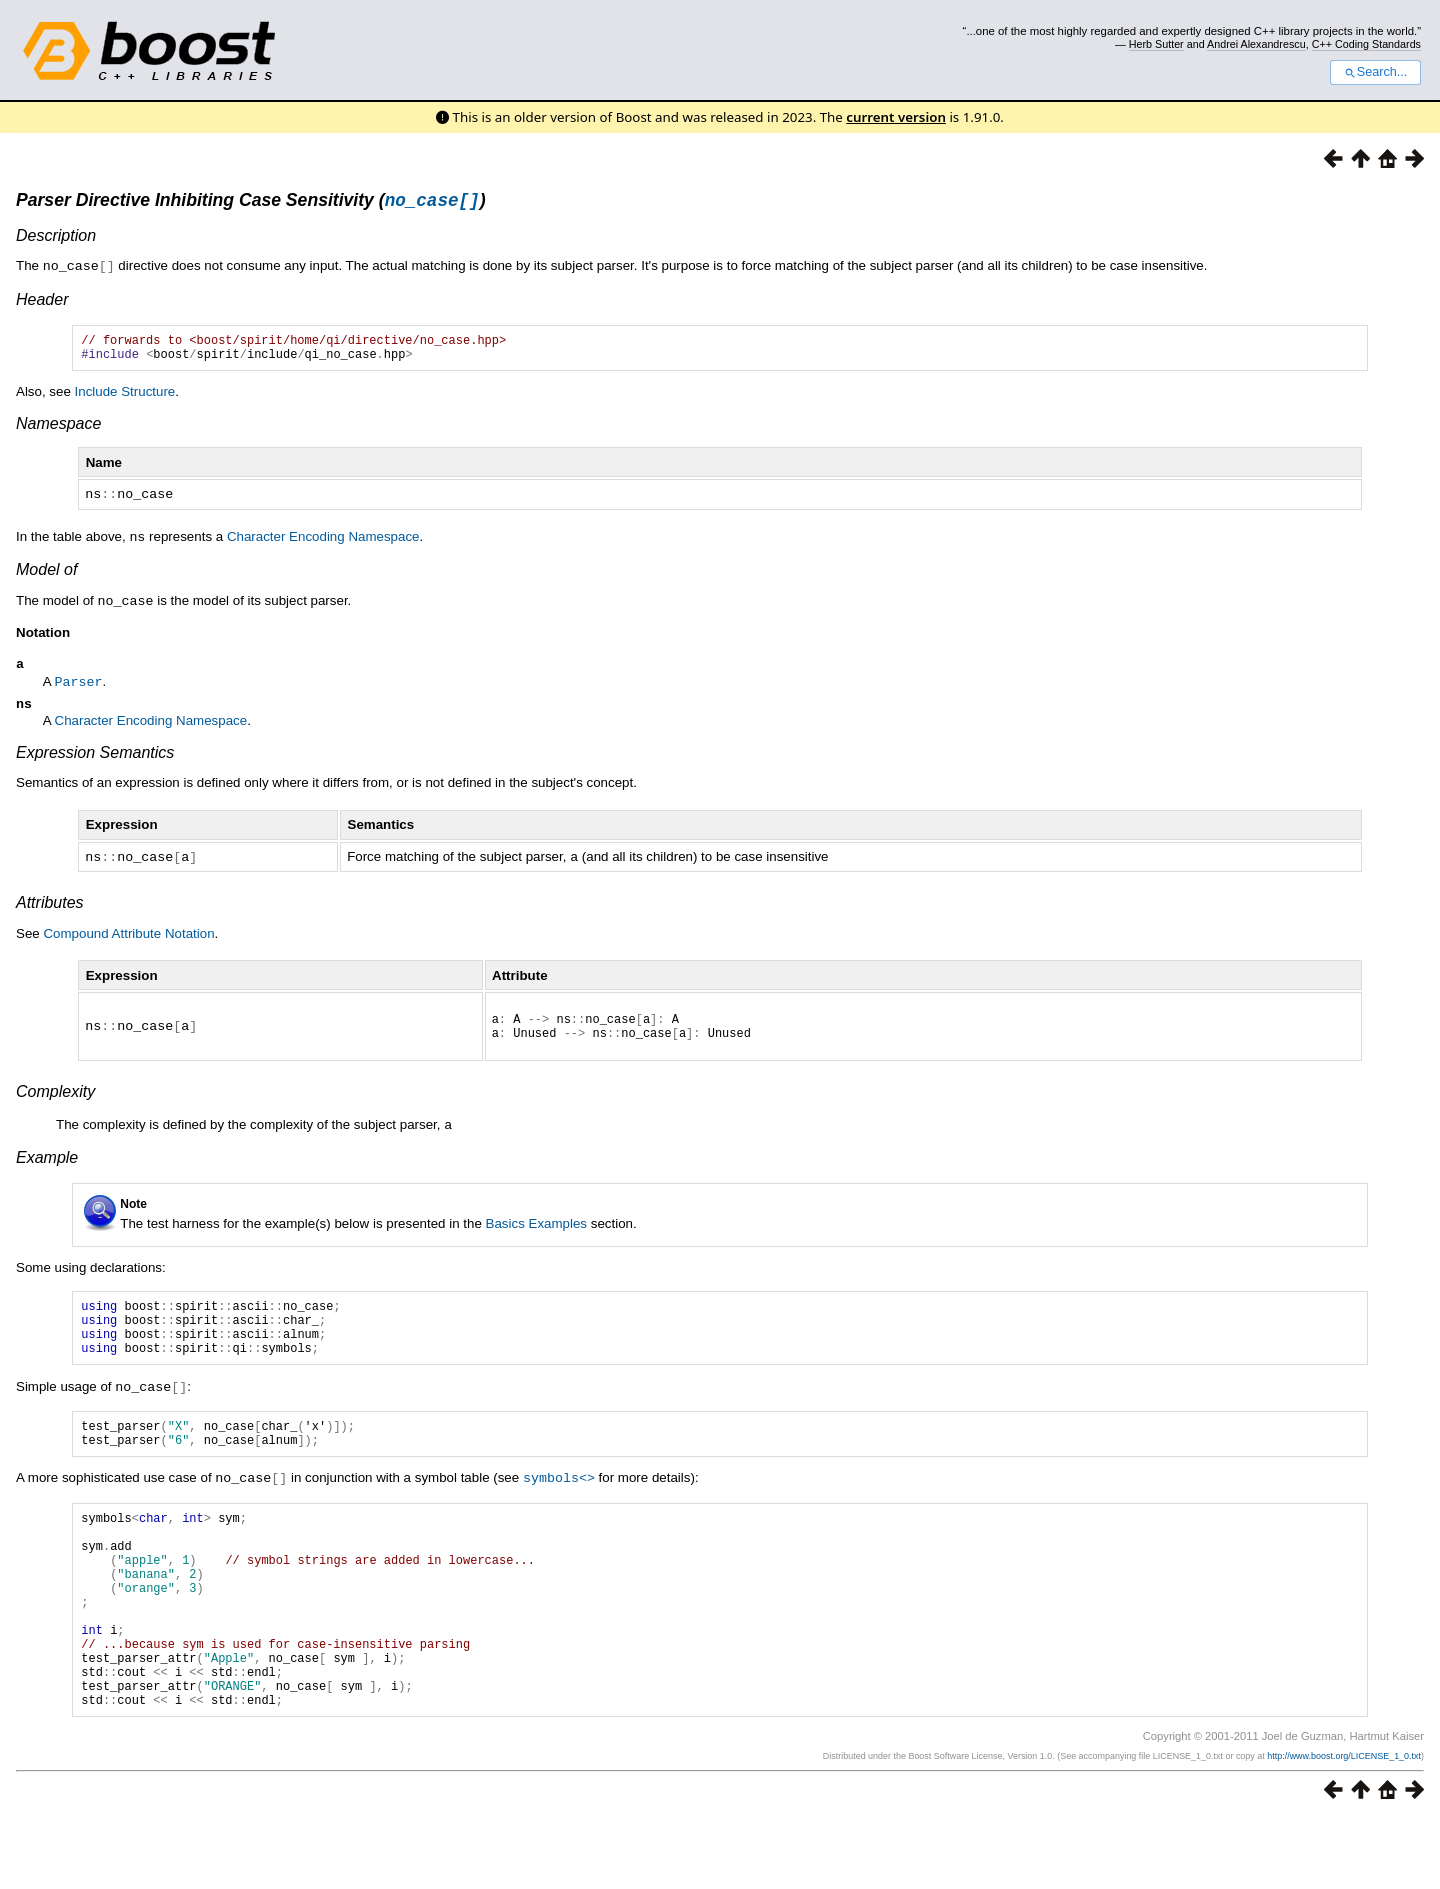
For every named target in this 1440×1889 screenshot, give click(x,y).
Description (56, 238)
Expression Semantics (95, 760)
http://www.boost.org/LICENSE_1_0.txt (1344, 1826)
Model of (46, 575)
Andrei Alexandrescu (1256, 44)
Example (47, 1169)
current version (896, 117)
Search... (1375, 72)
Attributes (50, 909)
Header (42, 301)
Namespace (58, 431)
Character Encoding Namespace (323, 543)
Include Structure (125, 399)
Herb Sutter (1156, 44)
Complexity (55, 1104)
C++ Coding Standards (1366, 44)
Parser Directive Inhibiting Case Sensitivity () (251, 203)
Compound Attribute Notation (128, 940)
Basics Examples (536, 1235)
